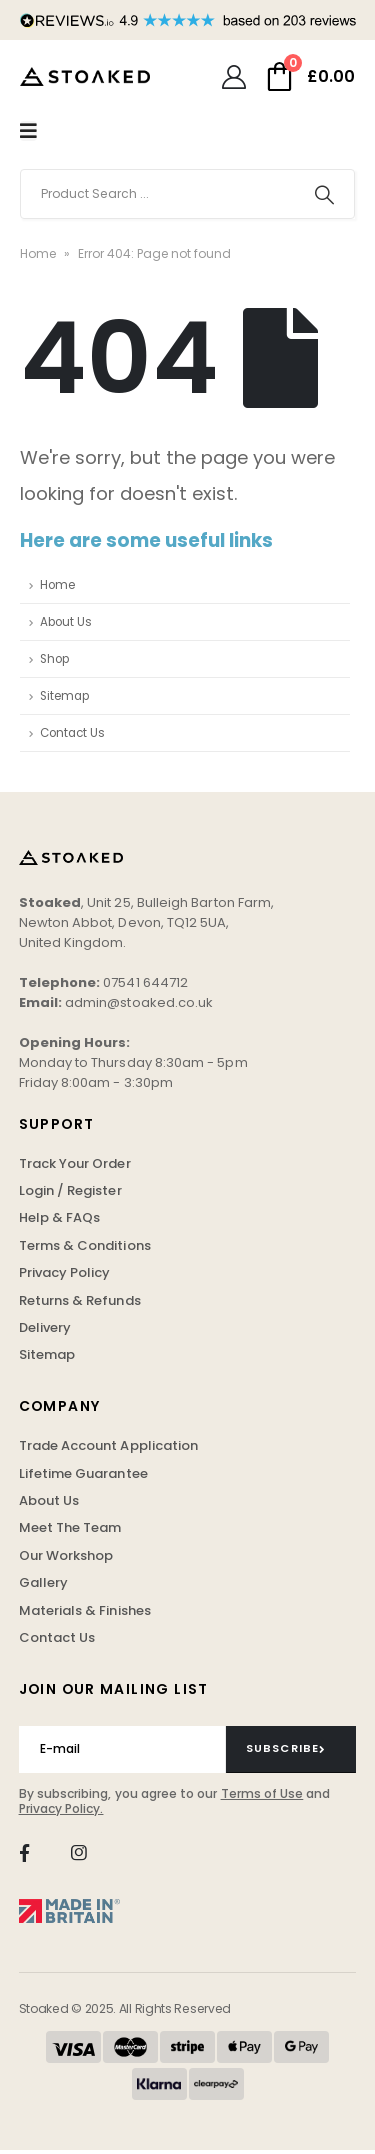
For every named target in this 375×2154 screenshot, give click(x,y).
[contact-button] (291, 1749)
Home (38, 253)
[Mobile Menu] (28, 131)
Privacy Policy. (61, 1808)
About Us (66, 622)
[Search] (324, 194)
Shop (54, 659)
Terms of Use (262, 1793)
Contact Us (72, 733)
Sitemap (64, 696)
